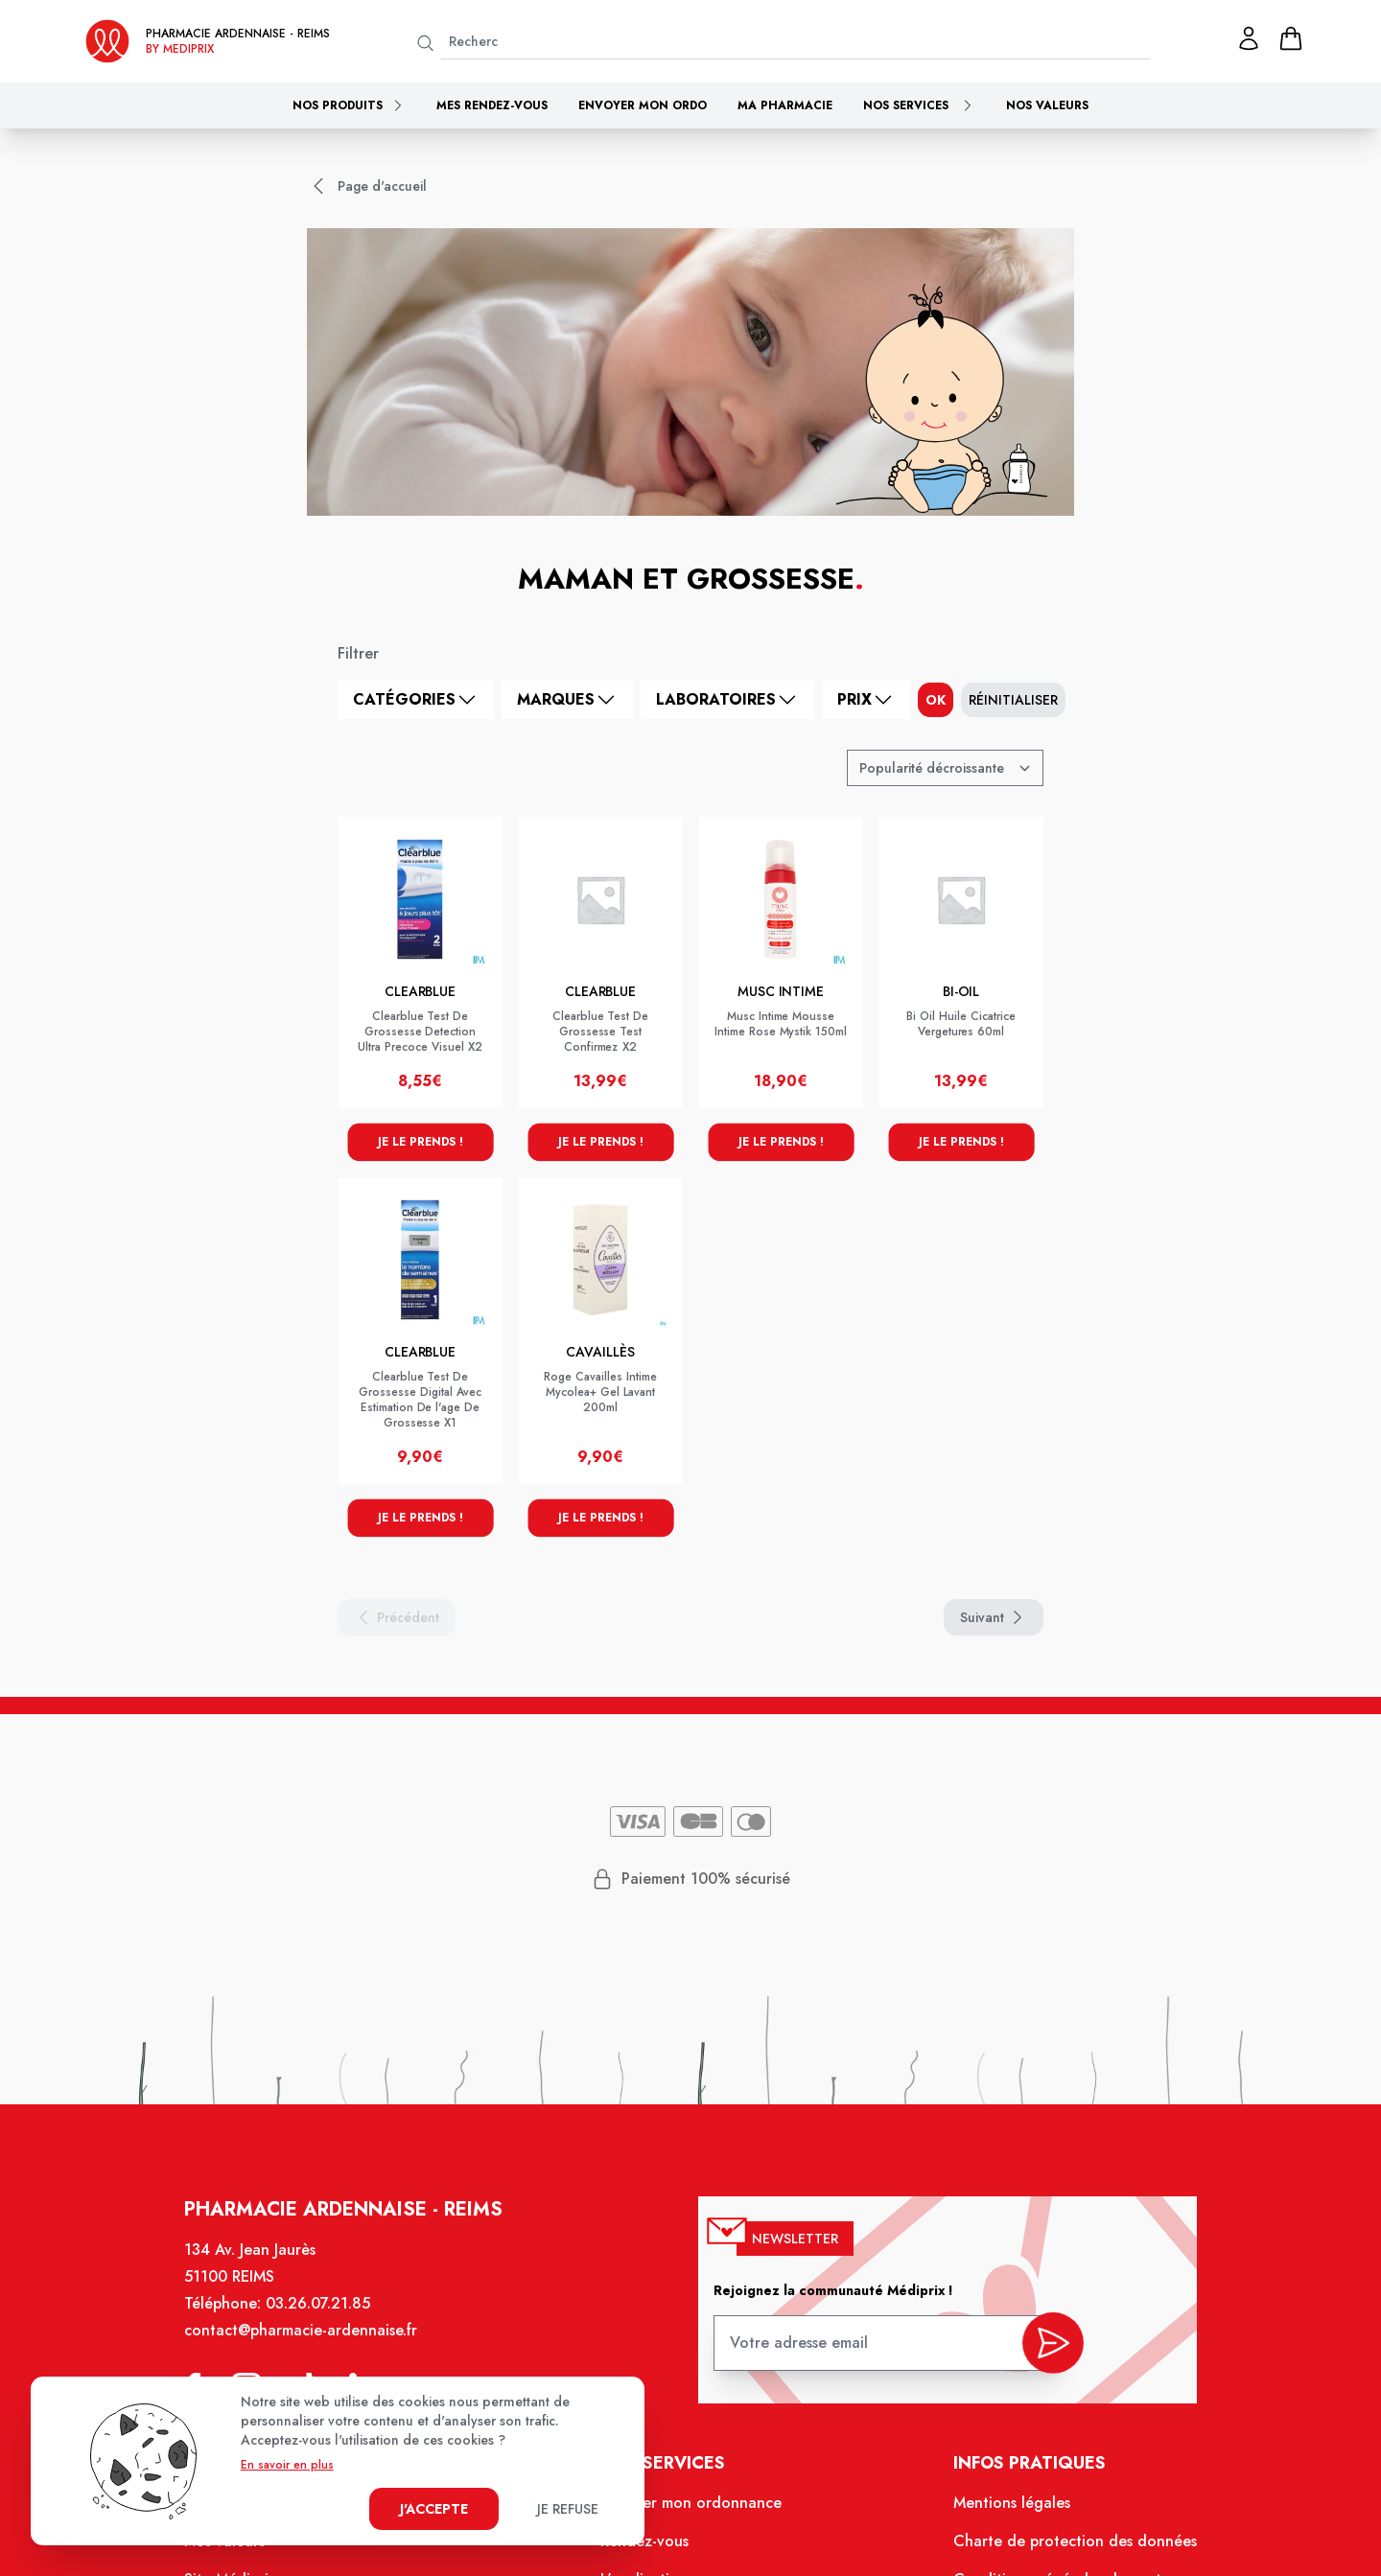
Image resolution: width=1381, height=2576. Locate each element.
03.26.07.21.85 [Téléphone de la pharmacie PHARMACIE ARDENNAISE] (327, 2315)
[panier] (1290, 38)
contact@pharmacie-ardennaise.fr (310, 2342)
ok (935, 699)
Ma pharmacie (784, 105)
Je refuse (567, 2508)
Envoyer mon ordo (642, 105)
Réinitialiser (1013, 699)
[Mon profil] (1248, 38)
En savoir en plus (287, 2464)
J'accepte (434, 2508)
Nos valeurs (1047, 105)
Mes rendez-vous (492, 105)
